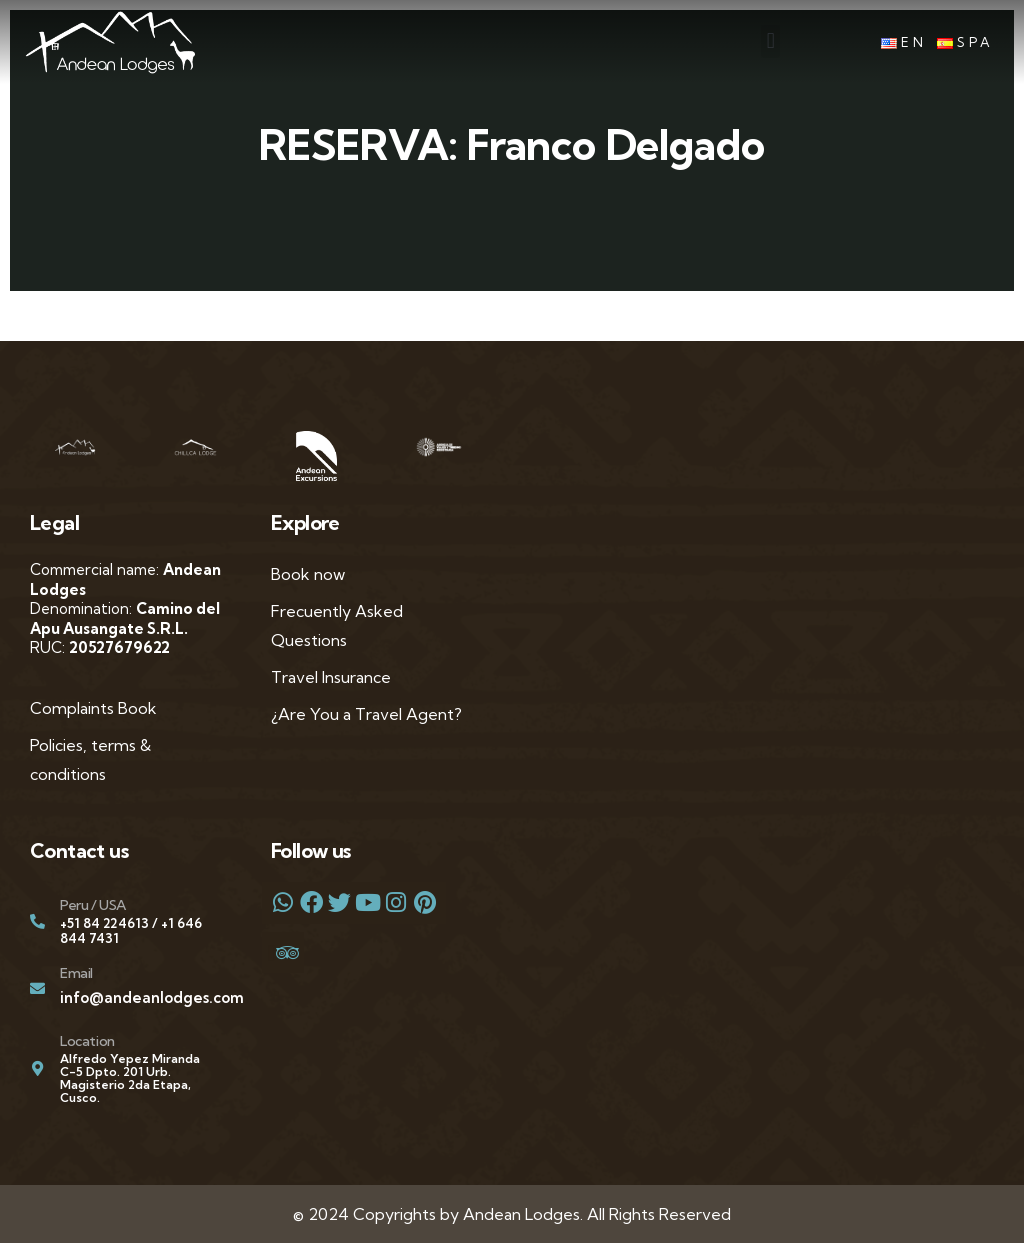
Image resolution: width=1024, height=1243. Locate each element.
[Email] (37, 988)
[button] (770, 41)
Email (76, 973)
